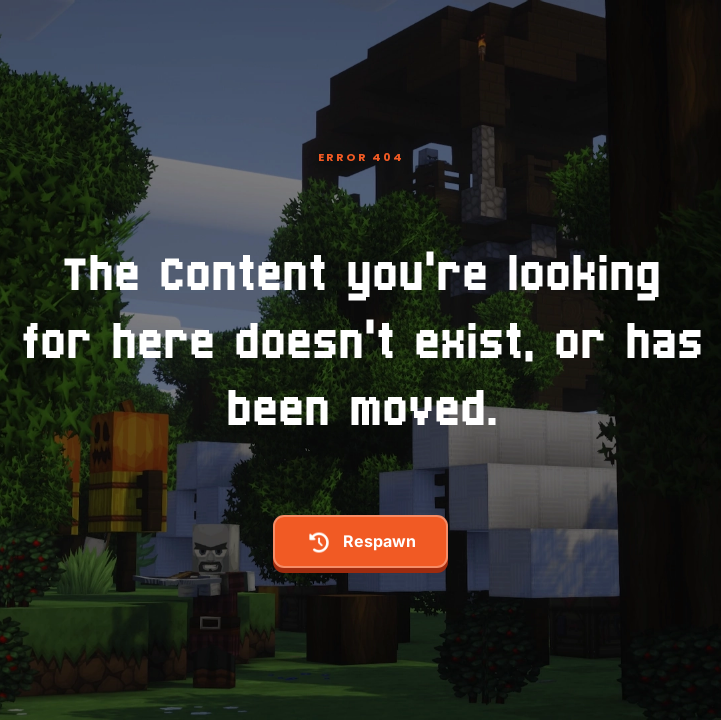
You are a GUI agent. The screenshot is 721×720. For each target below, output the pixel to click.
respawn (361, 542)
